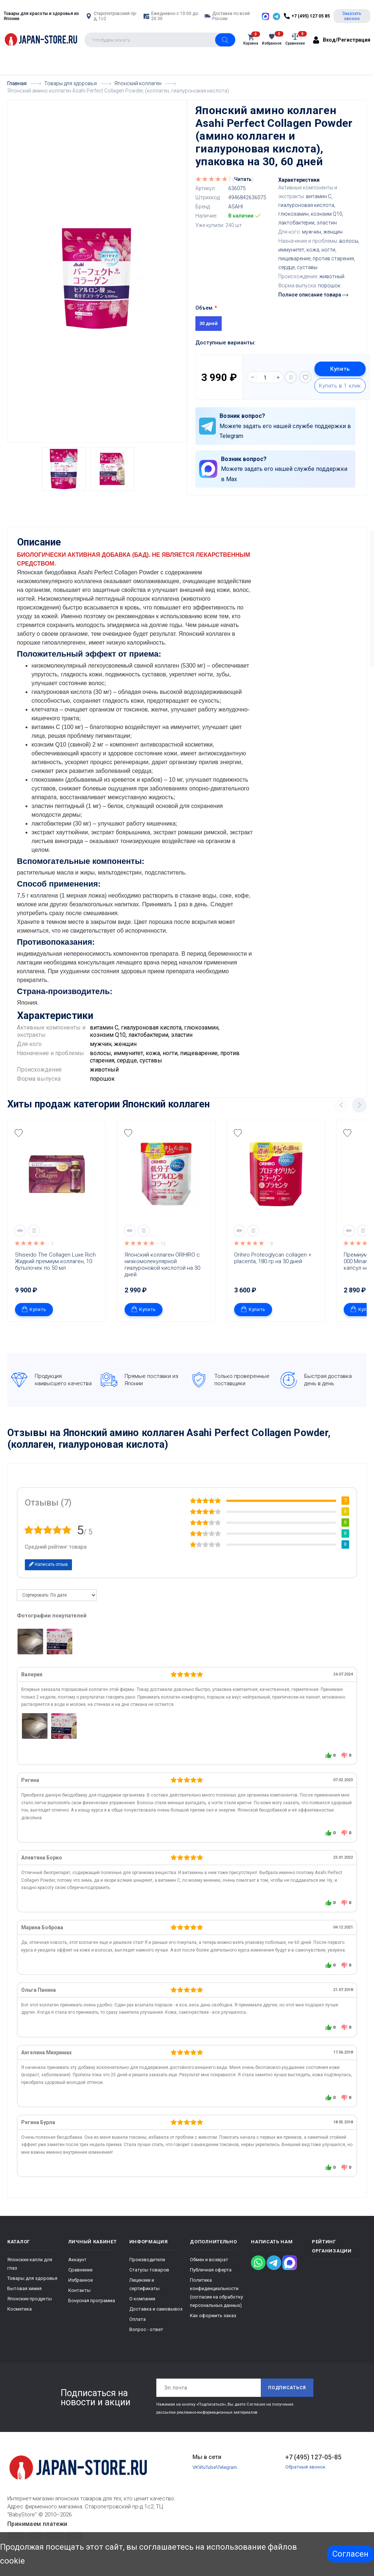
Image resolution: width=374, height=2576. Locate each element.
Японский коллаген (166, 1112)
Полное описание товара (313, 295)
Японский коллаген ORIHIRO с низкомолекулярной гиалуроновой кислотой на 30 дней (163, 1272)
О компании (142, 2306)
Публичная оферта (211, 2277)
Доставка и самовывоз (156, 2316)
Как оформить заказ (213, 2323)
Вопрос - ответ (146, 2337)
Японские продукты (29, 2306)
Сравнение (80, 2277)
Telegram (227, 2474)
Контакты (79, 2298)
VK (195, 2474)
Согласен (350, 2553)
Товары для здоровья (32, 2286)
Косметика (19, 2316)
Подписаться (287, 2395)
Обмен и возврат (209, 2267)
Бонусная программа (91, 2308)
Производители (147, 2267)
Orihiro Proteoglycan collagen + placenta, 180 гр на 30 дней (273, 1265)
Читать (243, 179)
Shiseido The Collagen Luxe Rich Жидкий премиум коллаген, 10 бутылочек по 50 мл (56, 1269)
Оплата (137, 2327)
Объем (204, 308)
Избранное (80, 2287)
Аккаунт (77, 2267)
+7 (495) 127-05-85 (313, 2465)
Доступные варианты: (225, 342)
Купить (340, 369)
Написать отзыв (48, 1572)
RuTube (208, 2474)
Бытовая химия (24, 2296)
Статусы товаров (149, 2277)
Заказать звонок (351, 16)
